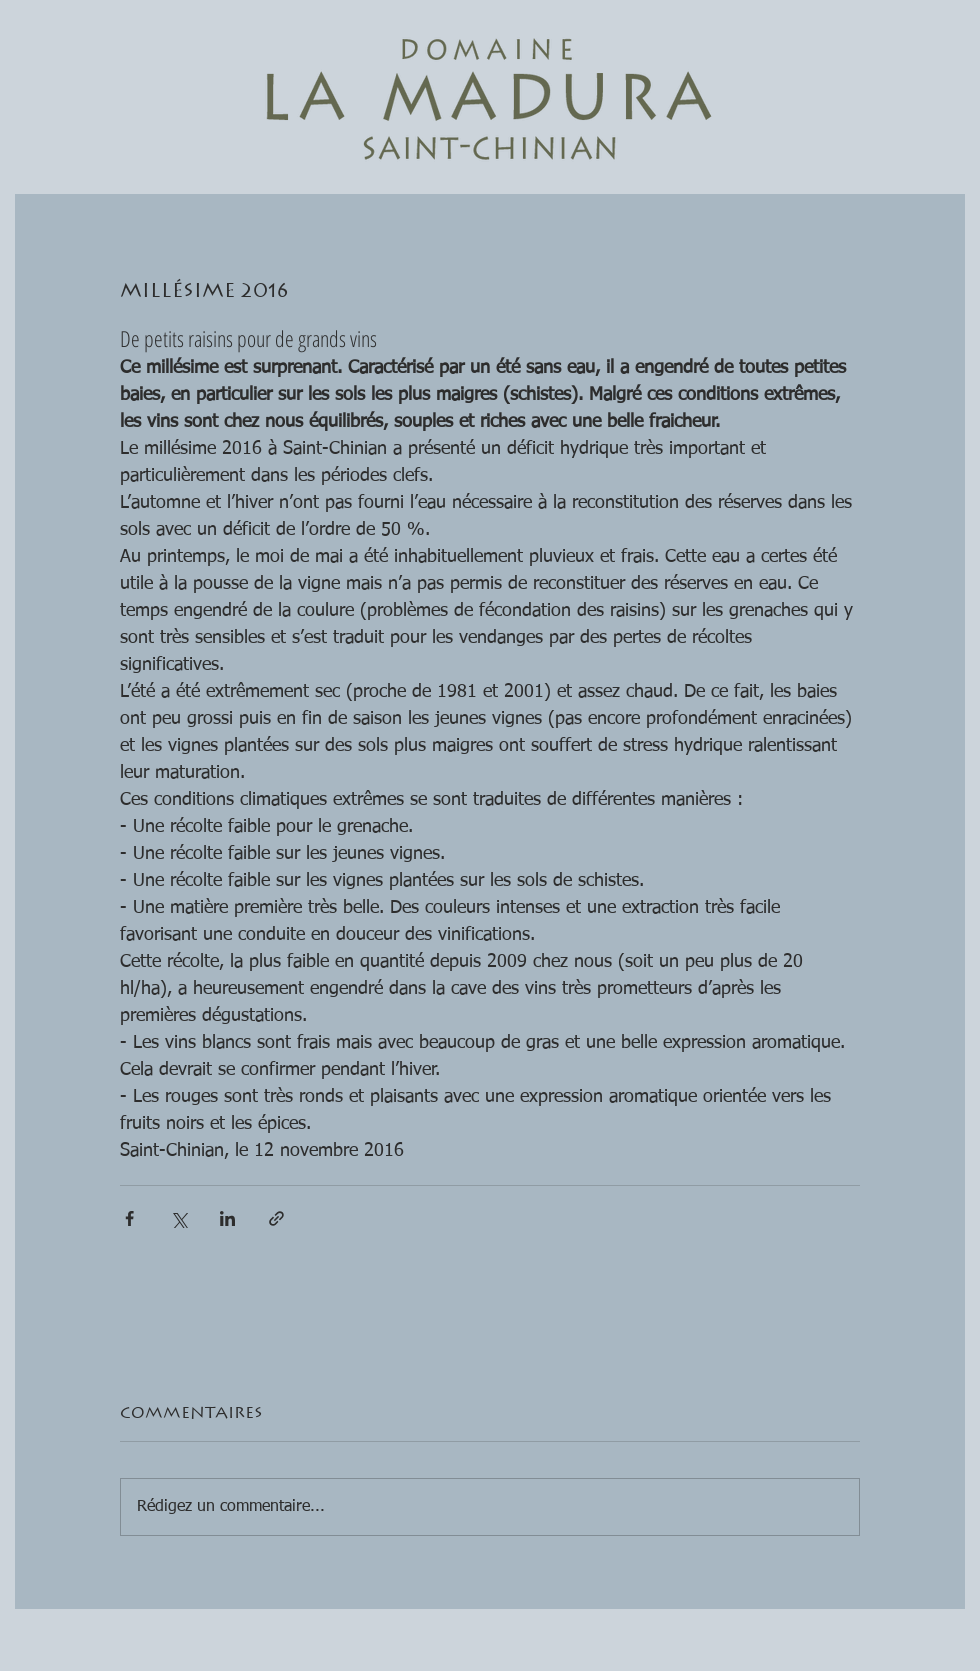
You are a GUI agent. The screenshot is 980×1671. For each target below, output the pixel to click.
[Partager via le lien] (276, 1218)
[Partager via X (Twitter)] (178, 1218)
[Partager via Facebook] (129, 1218)
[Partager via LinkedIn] (227, 1218)
